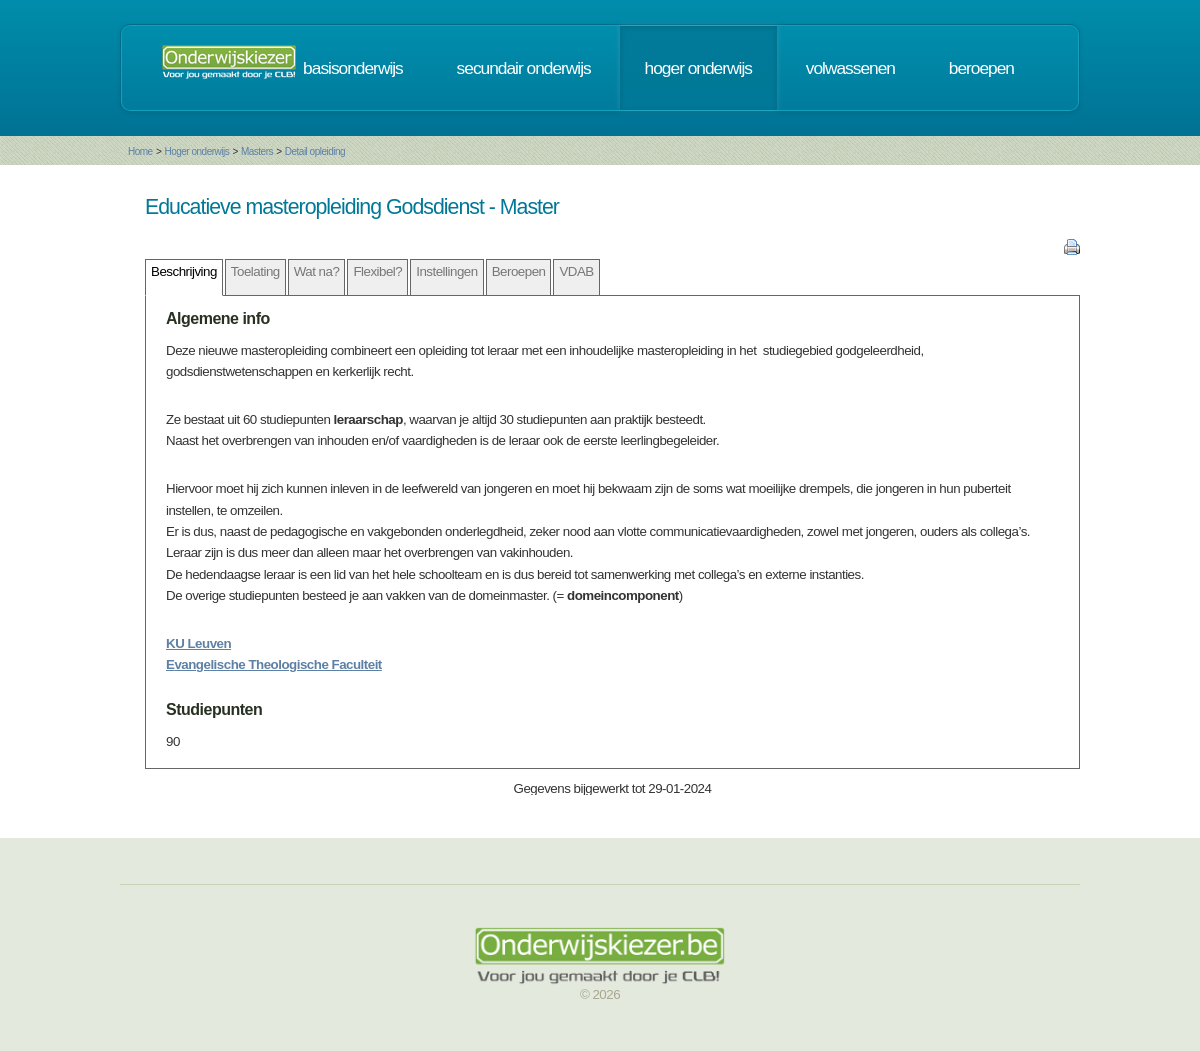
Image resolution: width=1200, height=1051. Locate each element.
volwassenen (850, 68)
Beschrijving (184, 271)
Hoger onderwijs (196, 151)
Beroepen (519, 271)
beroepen (981, 68)
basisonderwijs (353, 68)
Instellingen (446, 271)
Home (140, 151)
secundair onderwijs (524, 68)
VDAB (576, 271)
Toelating (255, 271)
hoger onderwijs (698, 68)
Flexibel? (377, 271)
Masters (257, 151)
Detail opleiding (315, 151)
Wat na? (317, 271)
